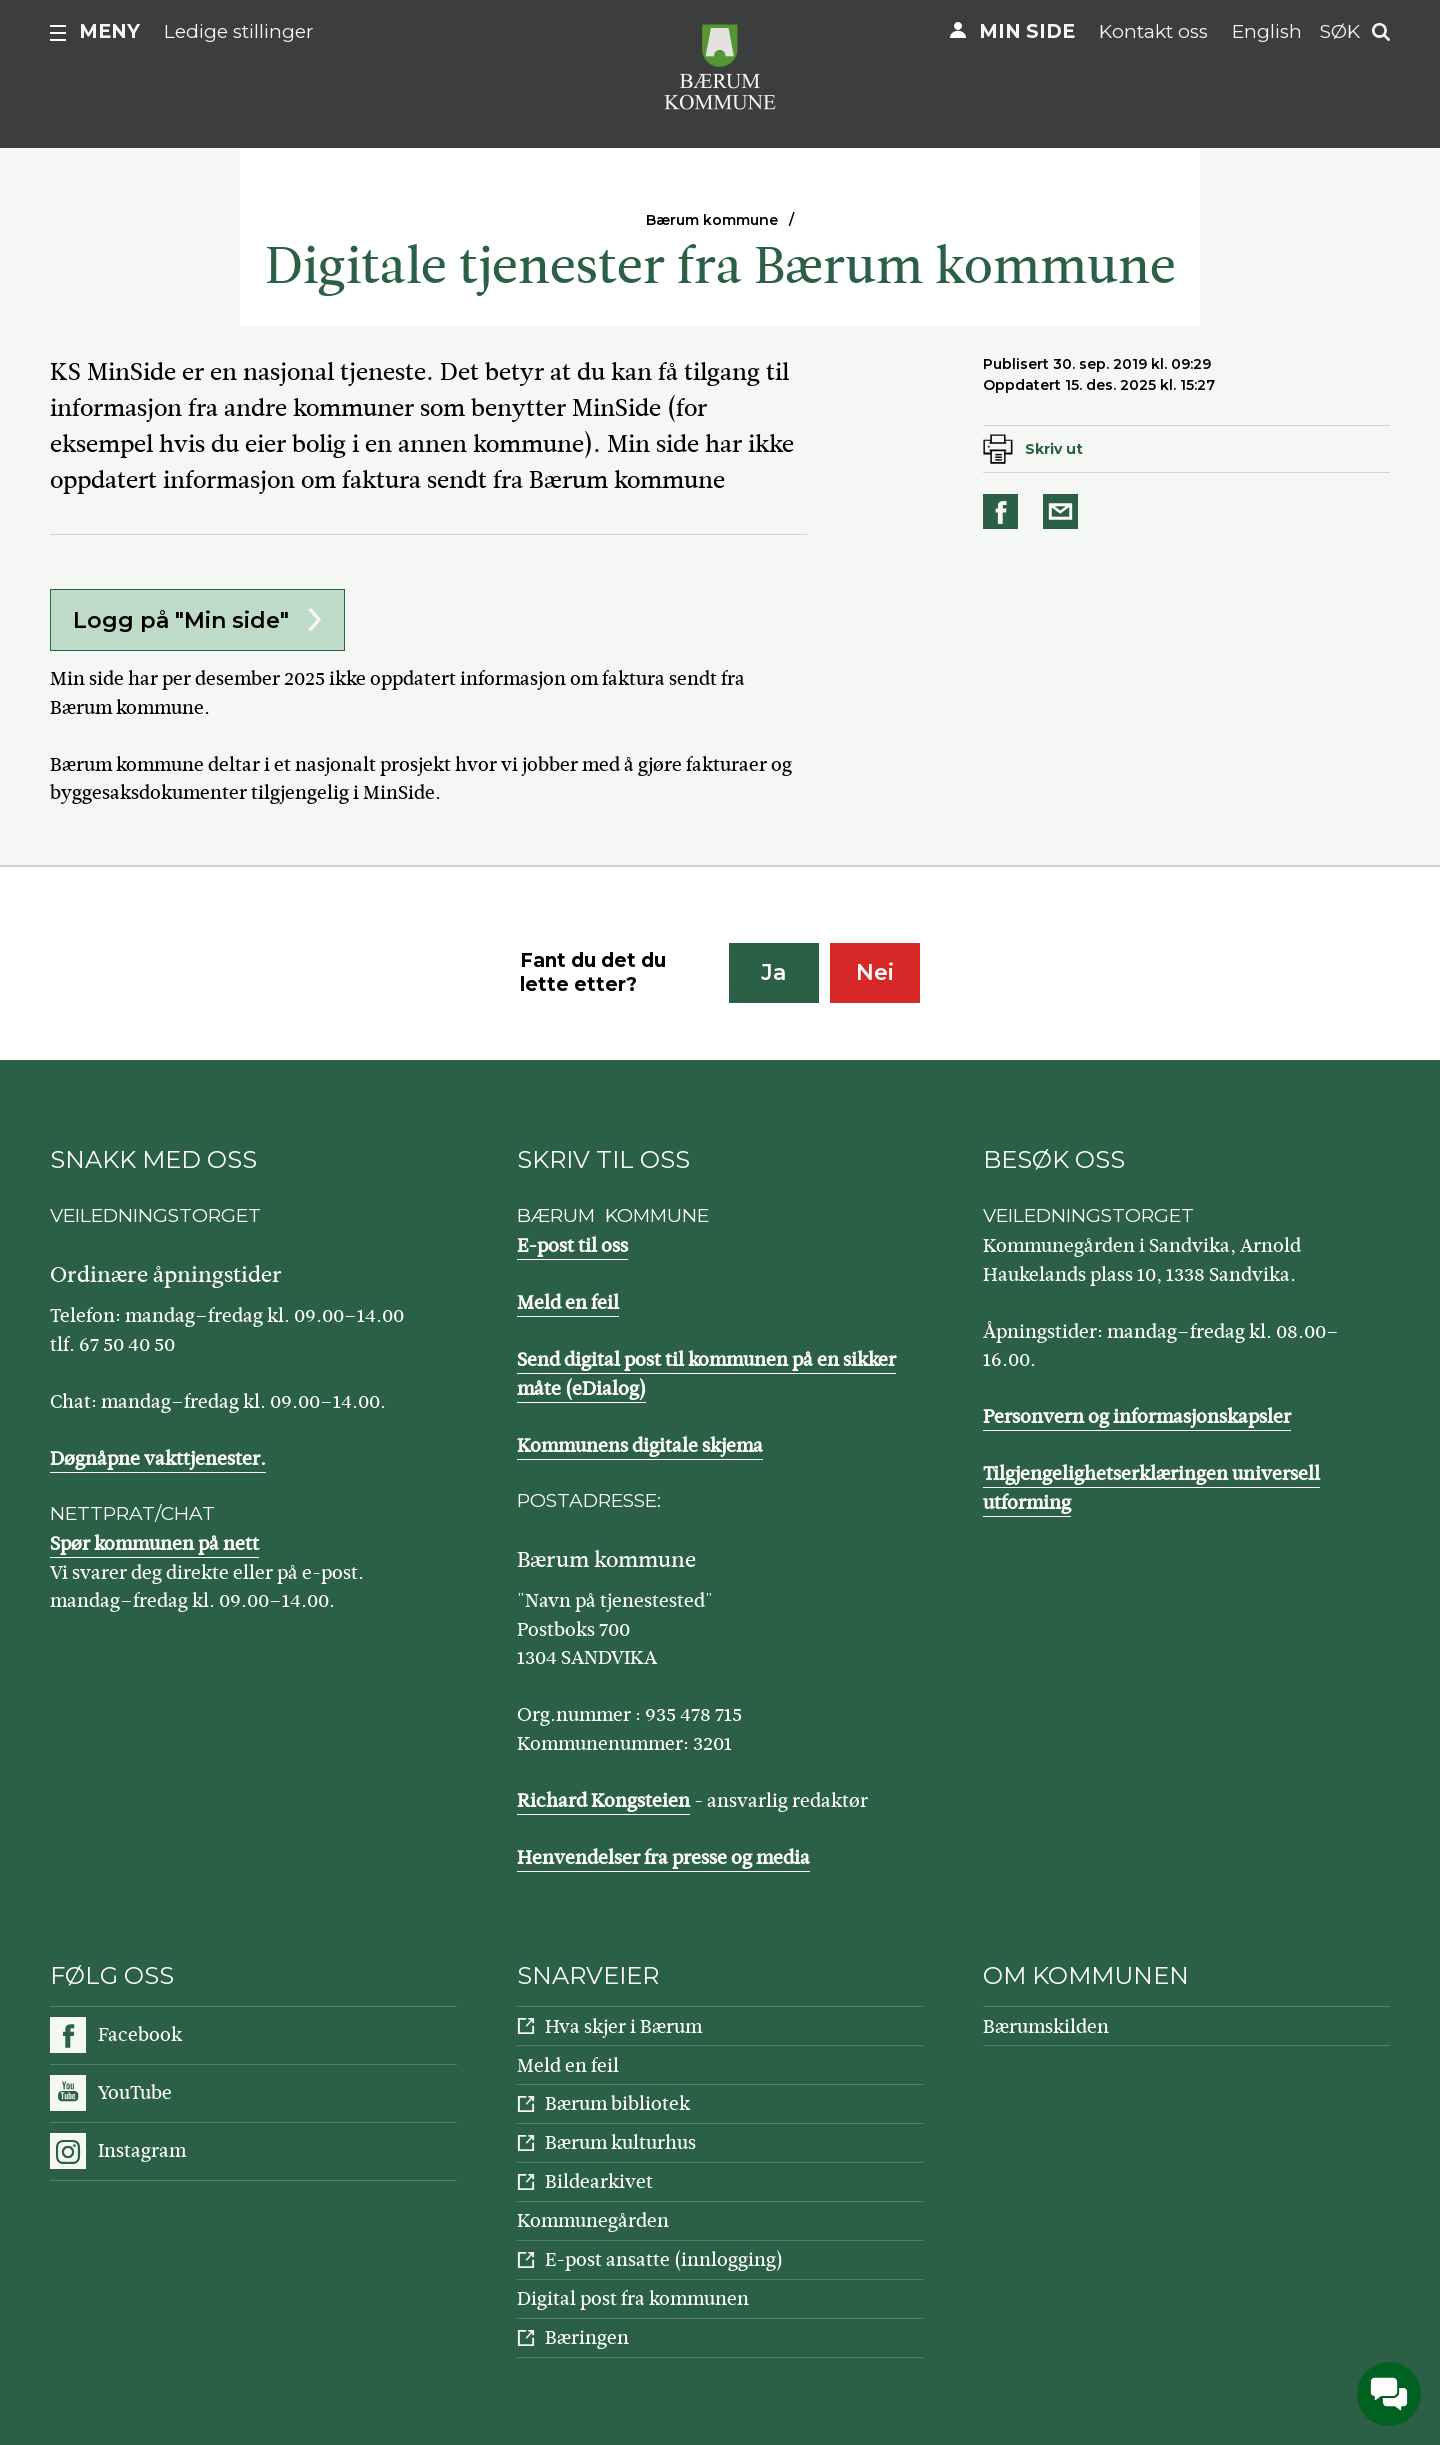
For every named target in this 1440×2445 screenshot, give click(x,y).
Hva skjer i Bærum (623, 2026)
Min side (1027, 31)
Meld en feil (568, 1302)
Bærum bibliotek (617, 2103)
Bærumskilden (1046, 2026)
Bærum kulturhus (620, 2142)
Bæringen (587, 2337)
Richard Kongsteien (603, 1800)
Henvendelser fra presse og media (663, 1857)
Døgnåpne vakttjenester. (158, 1458)
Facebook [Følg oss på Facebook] (140, 2034)
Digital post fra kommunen (633, 2298)
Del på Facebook (1004, 511)
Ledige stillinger (239, 31)
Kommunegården (593, 2220)
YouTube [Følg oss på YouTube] (135, 2092)
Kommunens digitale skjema (640, 1445)
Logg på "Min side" (181, 620)
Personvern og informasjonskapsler (1137, 1416)
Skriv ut (1054, 449)
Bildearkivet (599, 2181)
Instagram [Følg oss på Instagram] (142, 2150)
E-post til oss (572, 1245)
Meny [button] (109, 31)
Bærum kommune (712, 220)
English (1267, 31)
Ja (773, 972)
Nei (875, 972)
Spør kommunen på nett (154, 1543)
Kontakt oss (1153, 31)
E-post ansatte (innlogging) (664, 2259)
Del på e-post (1064, 511)
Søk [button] (1340, 31)
